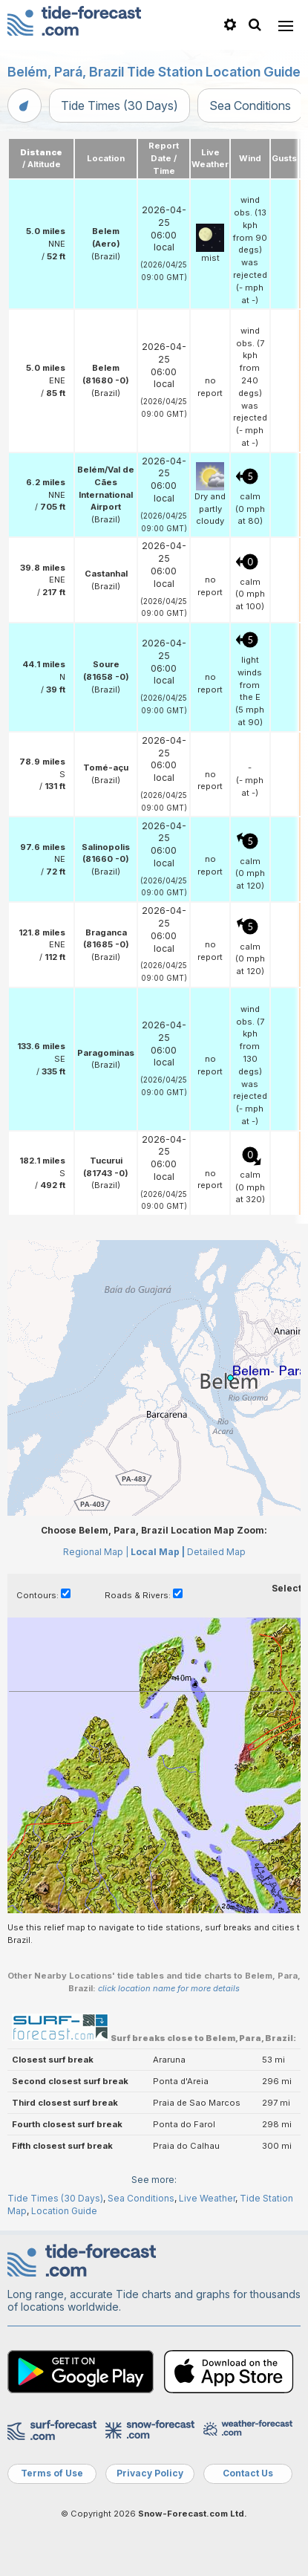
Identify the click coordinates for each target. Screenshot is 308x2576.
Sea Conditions (250, 105)
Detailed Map (216, 1551)
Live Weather (207, 2198)
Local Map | (158, 1551)
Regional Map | (95, 1551)
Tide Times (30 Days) (119, 105)
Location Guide (64, 2210)
